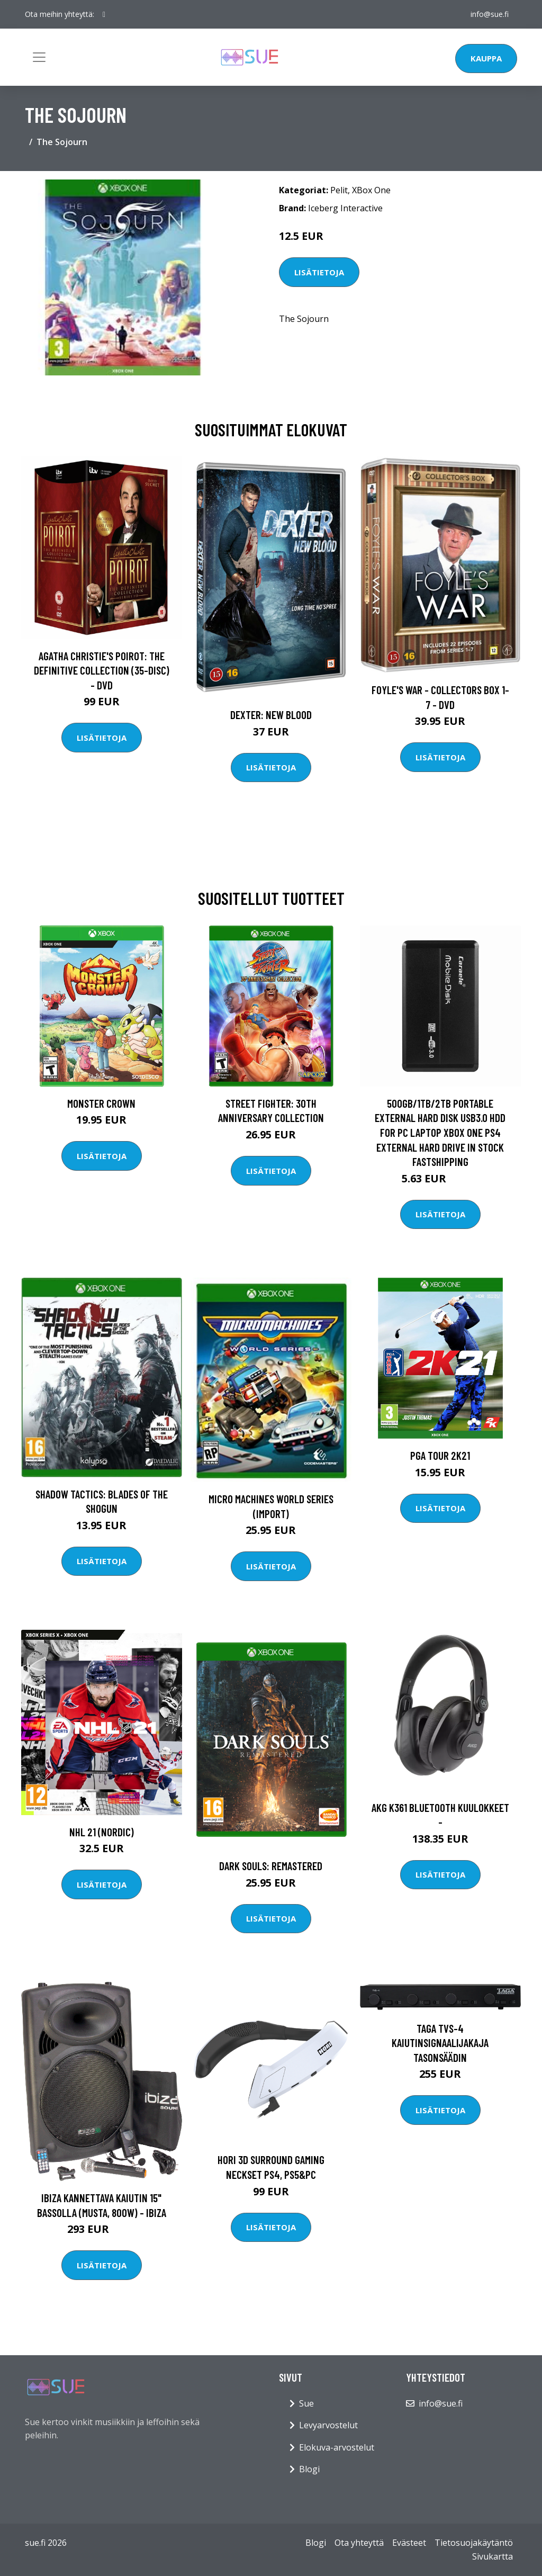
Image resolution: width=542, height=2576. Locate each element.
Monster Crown (101, 1103)
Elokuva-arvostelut (336, 2447)
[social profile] (104, 14)
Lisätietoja (319, 272)
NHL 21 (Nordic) (101, 1831)
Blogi (309, 2469)
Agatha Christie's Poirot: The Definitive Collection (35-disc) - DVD (101, 670)
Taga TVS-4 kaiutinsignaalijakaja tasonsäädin (440, 2043)
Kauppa (486, 58)
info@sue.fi (490, 14)
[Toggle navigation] (39, 57)
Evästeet (409, 2542)
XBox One (371, 190)
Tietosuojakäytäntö (474, 2542)
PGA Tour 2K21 (440, 1455)
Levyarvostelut (328, 2425)
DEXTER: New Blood (271, 714)
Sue (306, 2403)
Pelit (339, 190)
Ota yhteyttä (359, 2542)
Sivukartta (492, 2556)
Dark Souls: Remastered (270, 1865)
